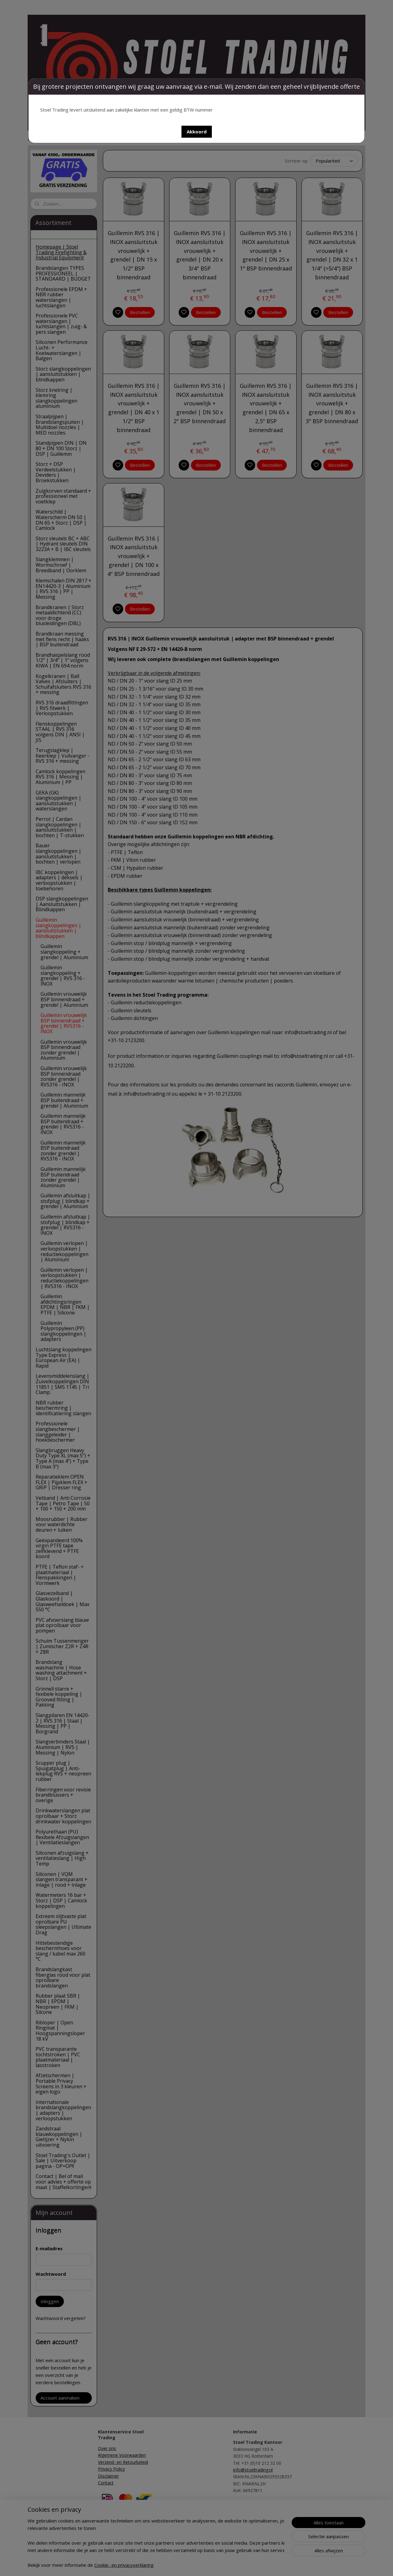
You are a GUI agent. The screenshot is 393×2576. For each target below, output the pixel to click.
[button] (196, 132)
